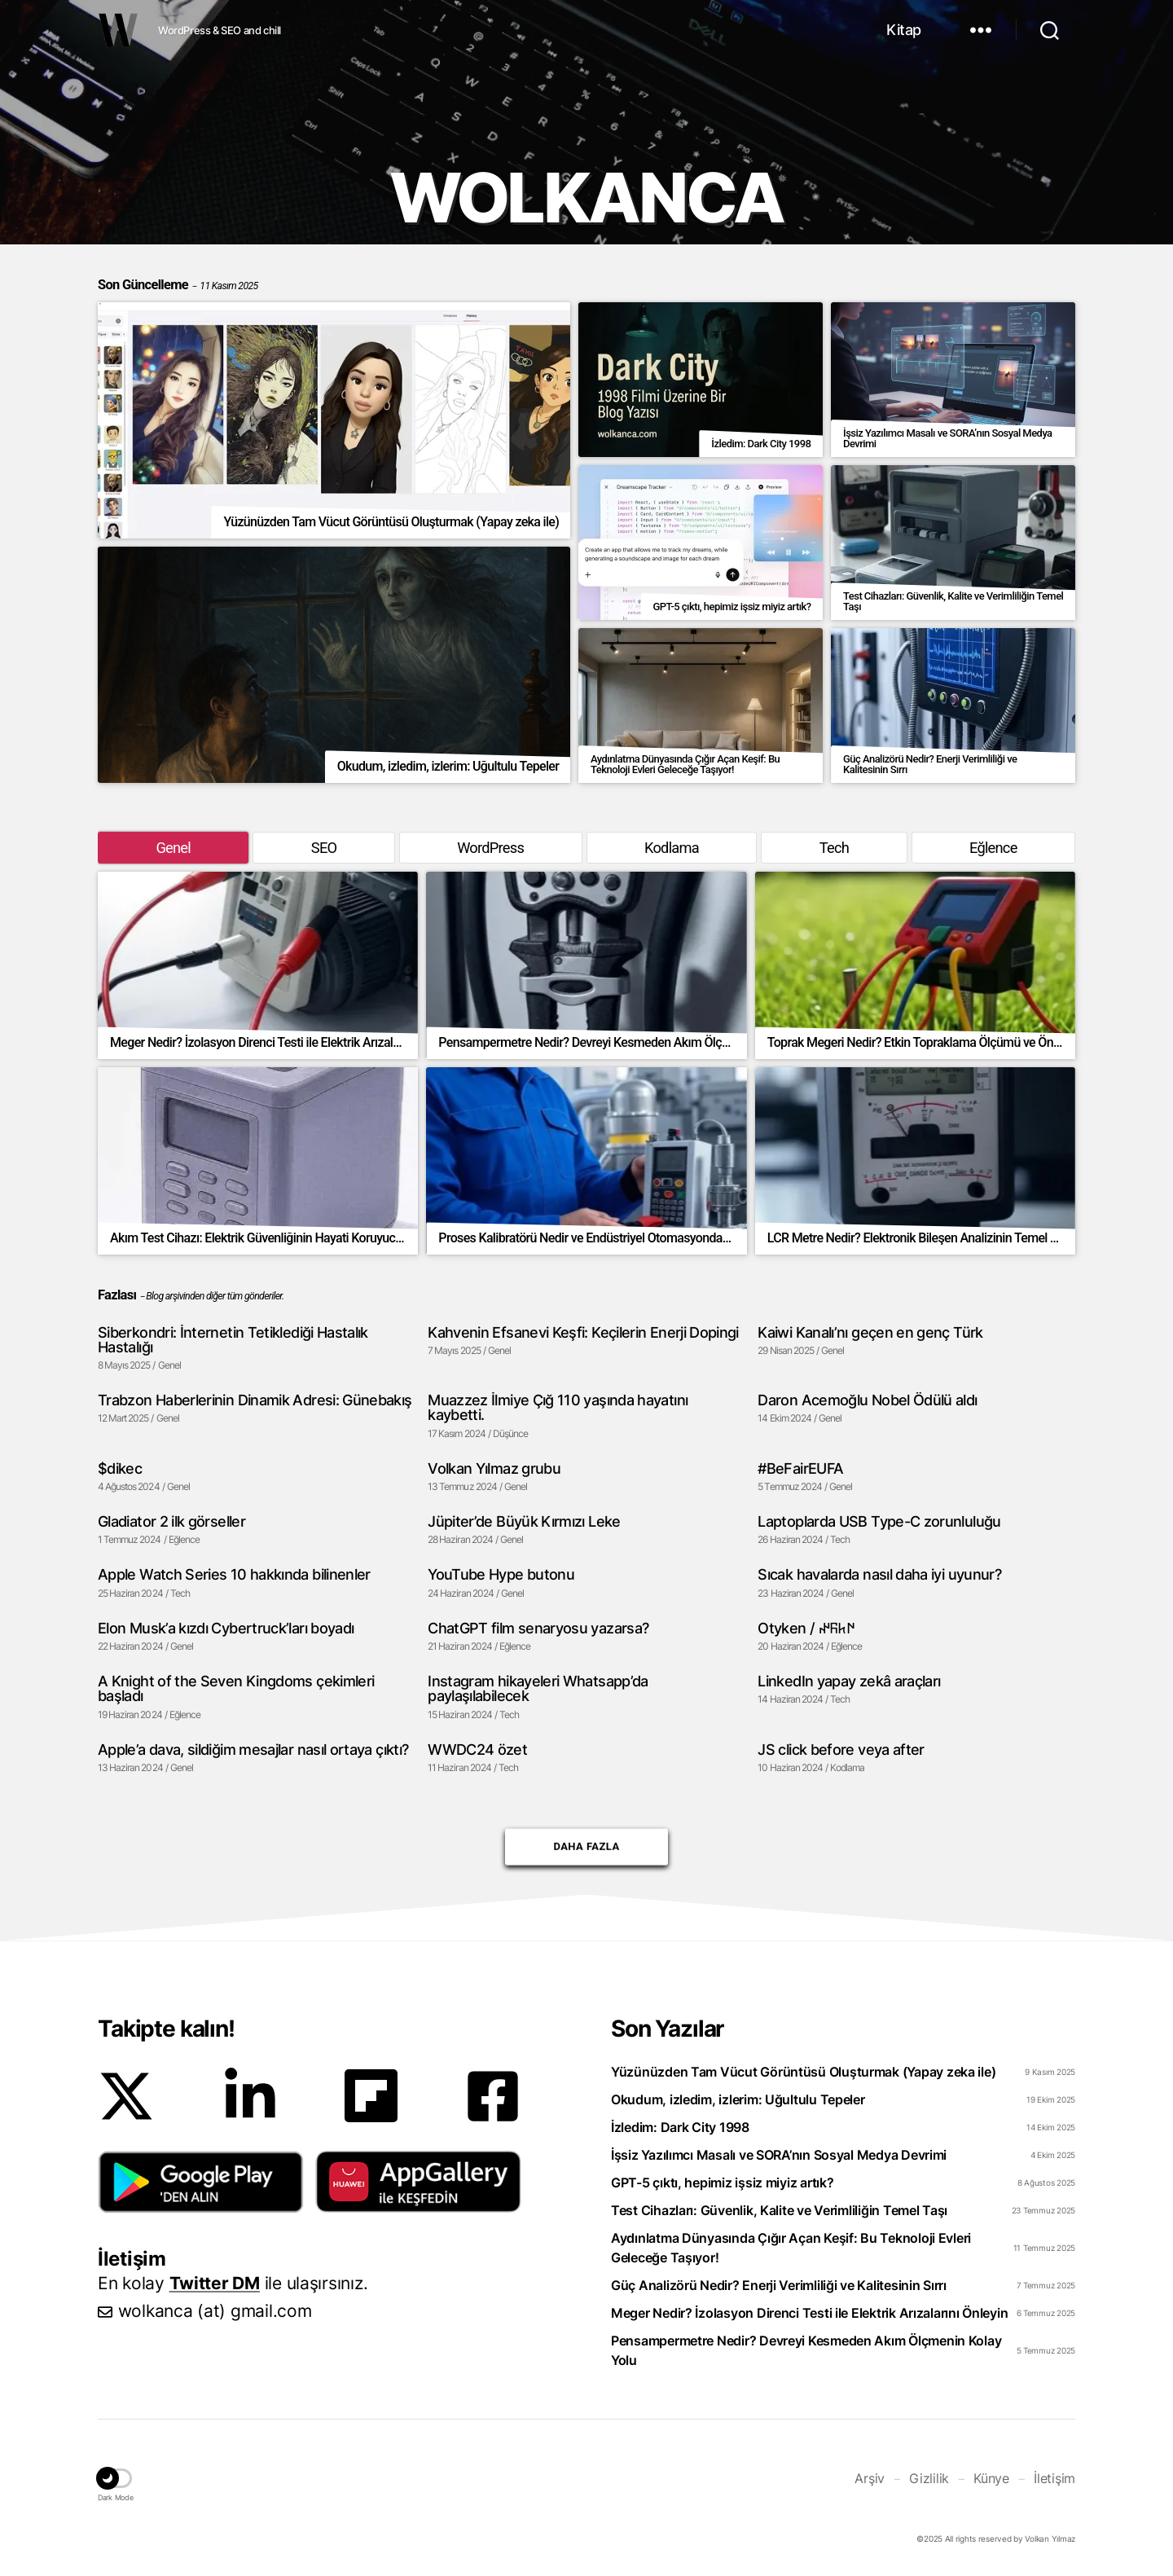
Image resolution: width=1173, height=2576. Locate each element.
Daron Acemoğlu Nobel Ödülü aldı (867, 1399)
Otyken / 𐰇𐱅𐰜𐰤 (806, 1627)
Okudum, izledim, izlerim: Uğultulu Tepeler (738, 2099)
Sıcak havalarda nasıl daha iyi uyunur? (879, 1574)
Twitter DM (214, 2283)
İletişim (1054, 2478)
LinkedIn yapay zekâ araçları (849, 1680)
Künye (991, 2478)
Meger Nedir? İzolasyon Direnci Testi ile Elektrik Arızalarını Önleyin (809, 2313)
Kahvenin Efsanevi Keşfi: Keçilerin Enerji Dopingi (583, 1332)
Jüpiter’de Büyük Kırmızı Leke (524, 1521)
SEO (324, 847)
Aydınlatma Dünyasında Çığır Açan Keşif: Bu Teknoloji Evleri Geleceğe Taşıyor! (791, 2248)
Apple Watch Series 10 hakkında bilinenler (234, 1574)
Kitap (903, 29)
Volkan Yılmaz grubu (494, 1468)
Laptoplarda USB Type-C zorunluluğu (879, 1521)
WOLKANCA (118, 30)
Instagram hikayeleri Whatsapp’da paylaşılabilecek (538, 1688)
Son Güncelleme (178, 284)
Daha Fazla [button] (586, 1840)
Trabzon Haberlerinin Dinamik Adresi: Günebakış (255, 1399)
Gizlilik (929, 2478)
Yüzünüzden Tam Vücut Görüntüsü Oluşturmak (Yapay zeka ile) (803, 2072)
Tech (834, 847)
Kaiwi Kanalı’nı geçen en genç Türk (870, 1332)
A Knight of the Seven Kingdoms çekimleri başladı (236, 1688)
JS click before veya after (841, 1749)
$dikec (120, 1468)
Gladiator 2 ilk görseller (171, 1521)
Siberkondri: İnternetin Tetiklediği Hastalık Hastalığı (233, 1340)
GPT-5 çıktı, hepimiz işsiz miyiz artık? (722, 2182)
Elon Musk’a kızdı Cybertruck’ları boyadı (226, 1627)
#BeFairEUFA (800, 1468)
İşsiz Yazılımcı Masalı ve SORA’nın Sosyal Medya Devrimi (779, 2155)
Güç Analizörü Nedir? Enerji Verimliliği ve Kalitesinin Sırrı (779, 2285)
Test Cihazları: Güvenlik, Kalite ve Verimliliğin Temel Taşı (779, 2210)
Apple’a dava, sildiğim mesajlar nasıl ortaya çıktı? (253, 1749)
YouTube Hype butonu (501, 1574)
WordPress (490, 847)
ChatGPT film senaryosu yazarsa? (538, 1627)
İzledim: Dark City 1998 (680, 2127)
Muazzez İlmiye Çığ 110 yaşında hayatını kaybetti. (558, 1407)
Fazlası (117, 1295)
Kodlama (671, 847)
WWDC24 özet (477, 1749)
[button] (201, 2181)
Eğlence (993, 847)
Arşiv (869, 2478)
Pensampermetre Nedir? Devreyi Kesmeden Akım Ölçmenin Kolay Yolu (806, 2350)
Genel (173, 847)
